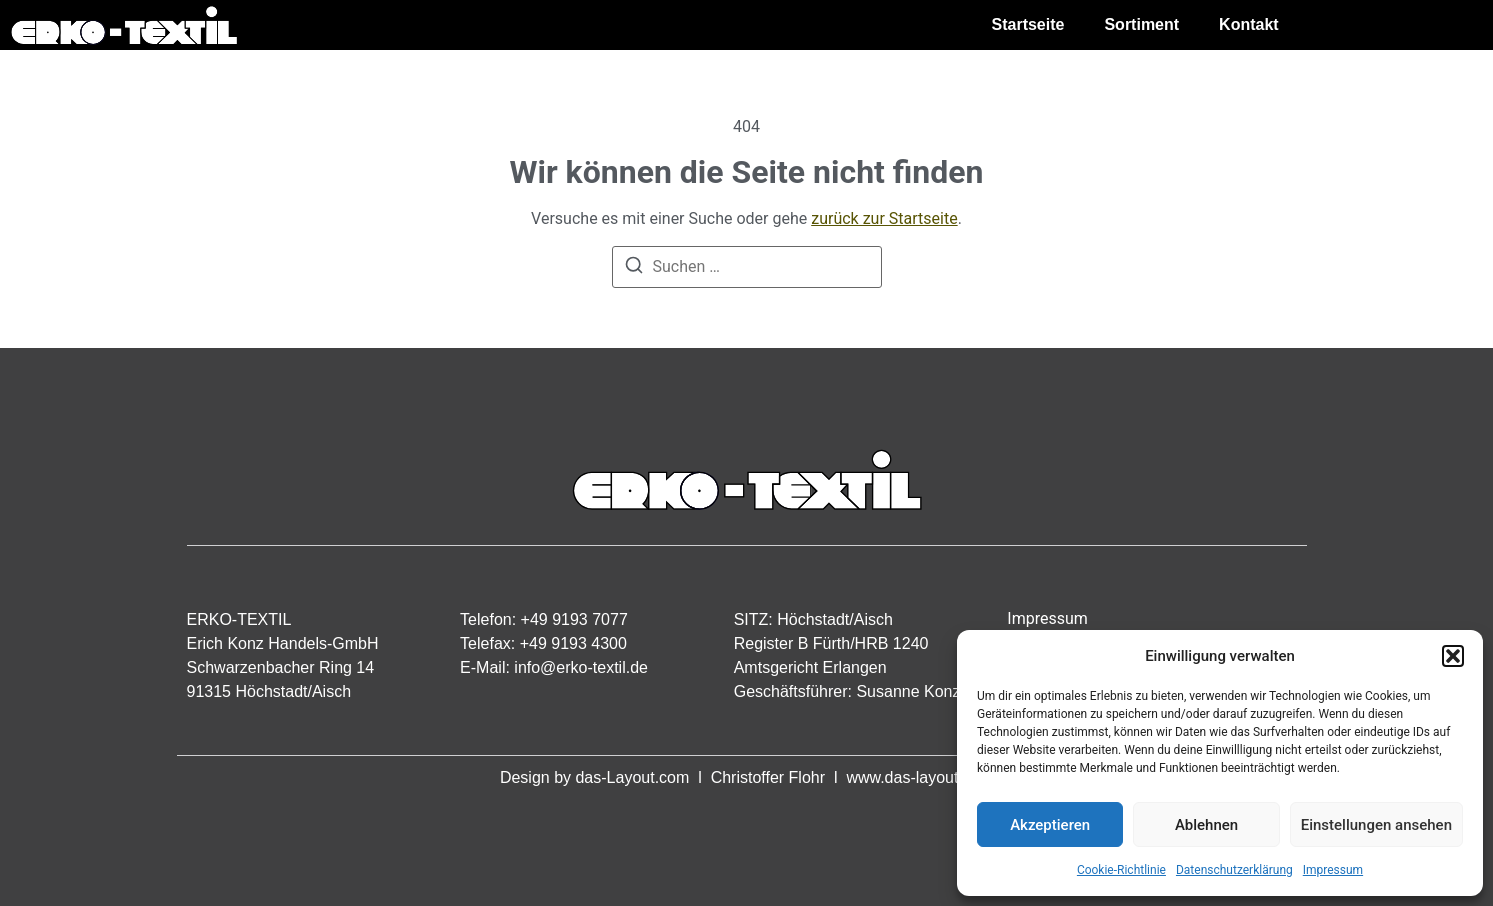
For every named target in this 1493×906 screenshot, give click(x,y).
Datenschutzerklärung (1234, 870)
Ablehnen (1206, 825)
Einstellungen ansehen (1376, 825)
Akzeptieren (1050, 825)
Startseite (1028, 24)
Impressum (1333, 870)
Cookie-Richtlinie (1121, 870)
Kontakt (1249, 24)
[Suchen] (634, 268)
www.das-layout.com (919, 777)
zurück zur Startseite (884, 218)
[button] (1453, 656)
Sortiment (1141, 24)
